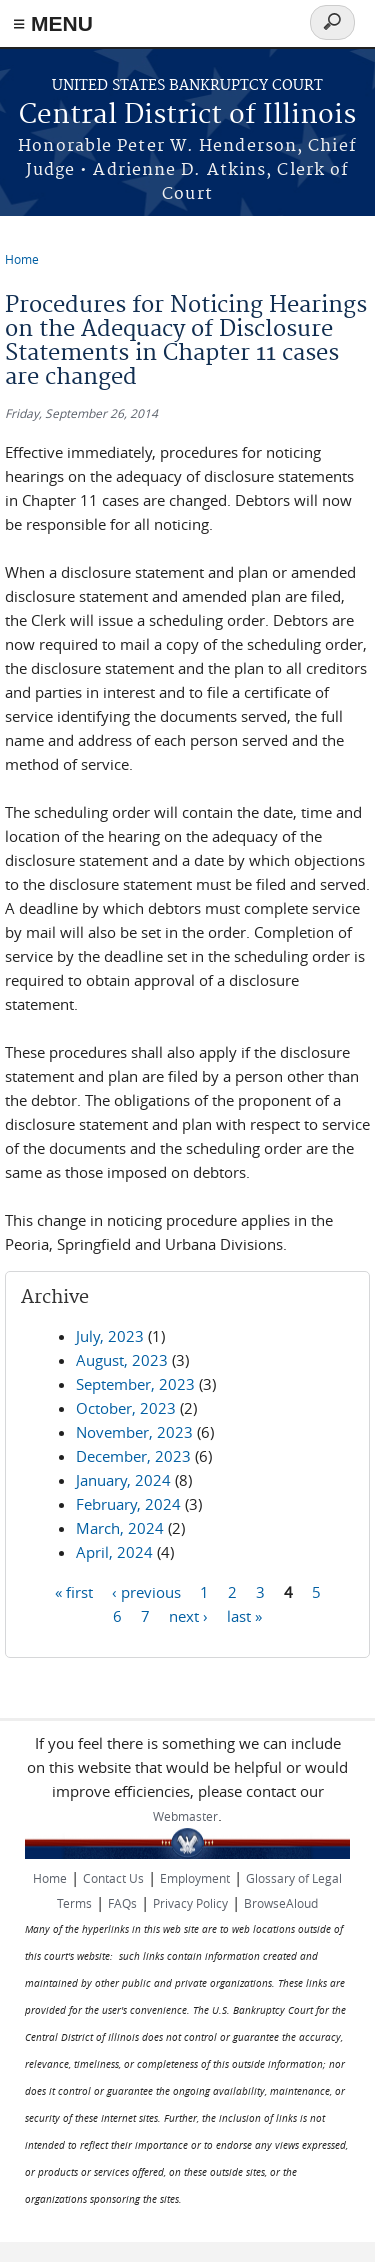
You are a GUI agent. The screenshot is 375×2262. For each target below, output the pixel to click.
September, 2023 (135, 1384)
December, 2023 (133, 1456)
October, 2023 (126, 1408)
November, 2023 (134, 1432)
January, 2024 (123, 1480)
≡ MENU (53, 23)
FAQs (122, 1903)
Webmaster (185, 1816)
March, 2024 (120, 1528)
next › (188, 1615)
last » (244, 1615)
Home (22, 259)
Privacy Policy (190, 1903)
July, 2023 (110, 1336)
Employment (195, 1878)
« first (74, 1591)
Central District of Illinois (187, 115)
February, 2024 (128, 1504)
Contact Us (113, 1878)
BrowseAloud (281, 1903)
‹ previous (146, 1591)
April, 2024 (114, 1552)
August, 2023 (122, 1360)
